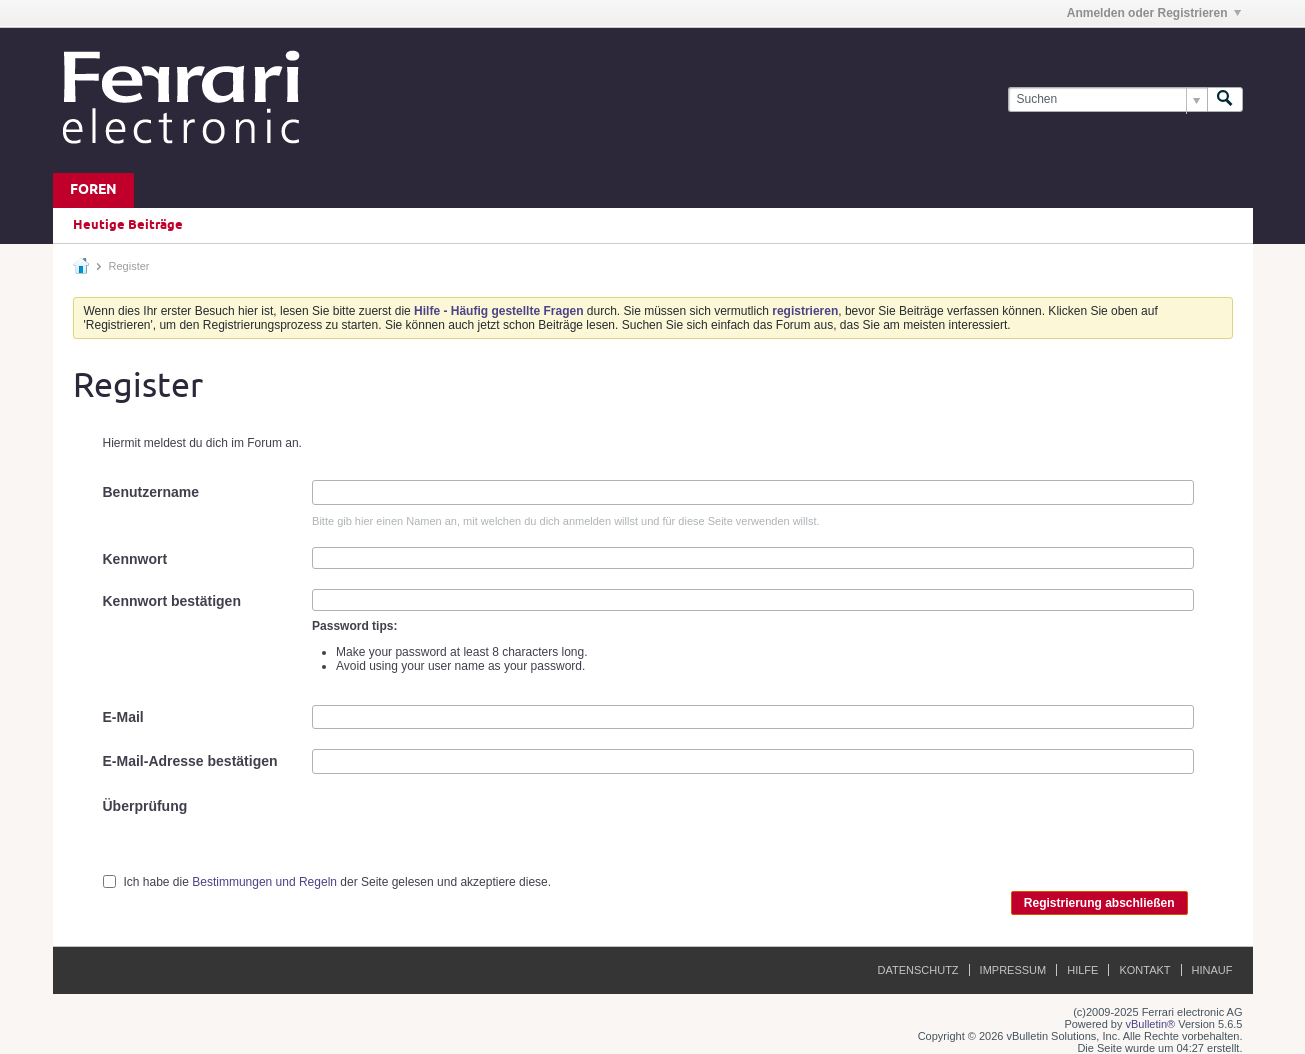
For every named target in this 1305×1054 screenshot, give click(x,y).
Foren (93, 190)
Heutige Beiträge (128, 225)
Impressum (1013, 970)
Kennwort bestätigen (172, 601)
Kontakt (1144, 970)
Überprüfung (145, 806)
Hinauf (1212, 970)
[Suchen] (1107, 99)
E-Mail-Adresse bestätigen (190, 761)
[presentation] (464, 833)
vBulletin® (1151, 1024)
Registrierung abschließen (1099, 903)
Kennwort (135, 559)
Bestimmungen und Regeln (264, 882)
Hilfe (1082, 970)
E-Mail (123, 717)
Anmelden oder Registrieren (1154, 13)
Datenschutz (918, 970)
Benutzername (151, 492)
